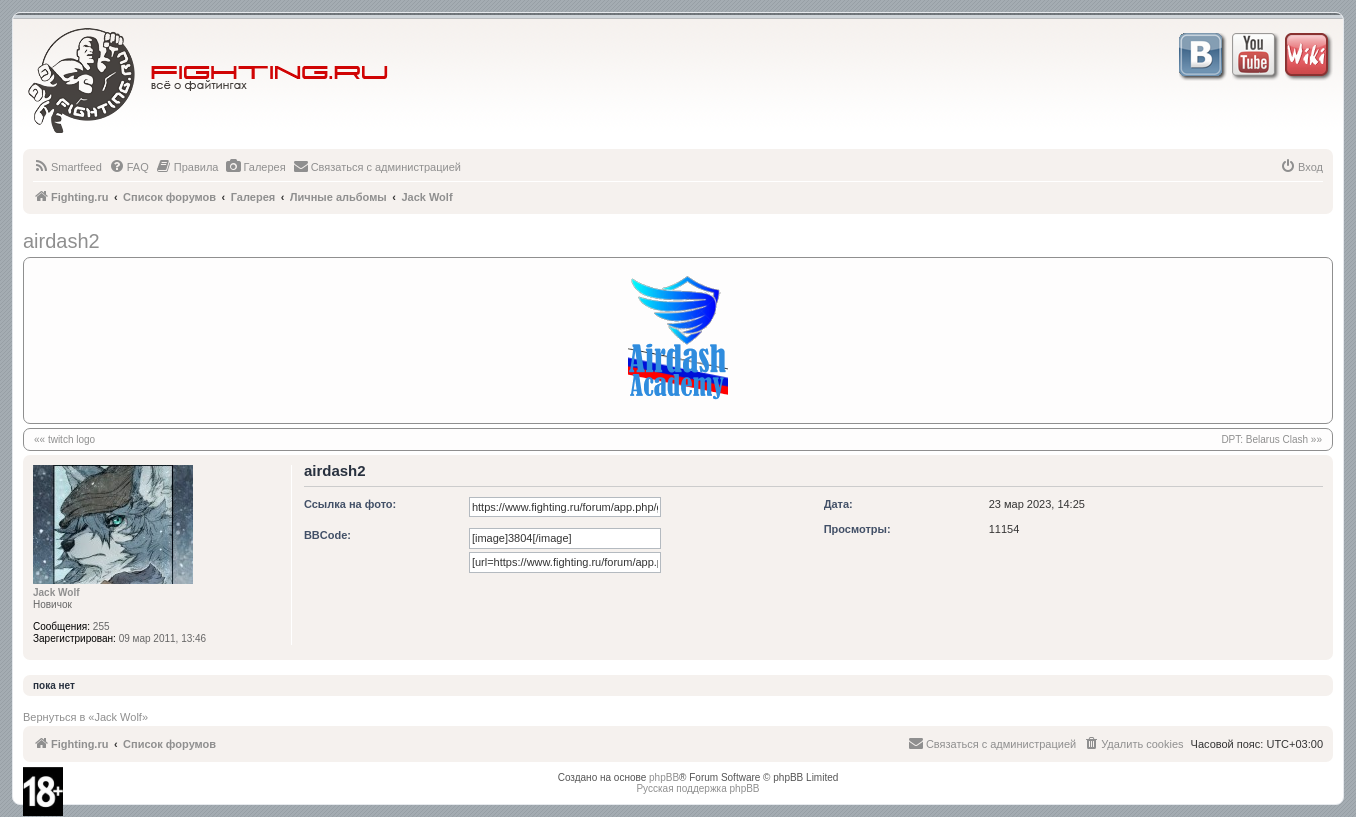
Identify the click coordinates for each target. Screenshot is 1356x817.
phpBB (664, 777)
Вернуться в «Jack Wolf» (85, 717)
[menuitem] (67, 167)
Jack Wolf (56, 592)
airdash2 (61, 241)
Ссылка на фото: (350, 504)
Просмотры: (857, 529)
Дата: (838, 504)
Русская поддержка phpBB (697, 788)
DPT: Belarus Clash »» (1271, 439)
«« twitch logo (64, 439)
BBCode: (327, 535)
